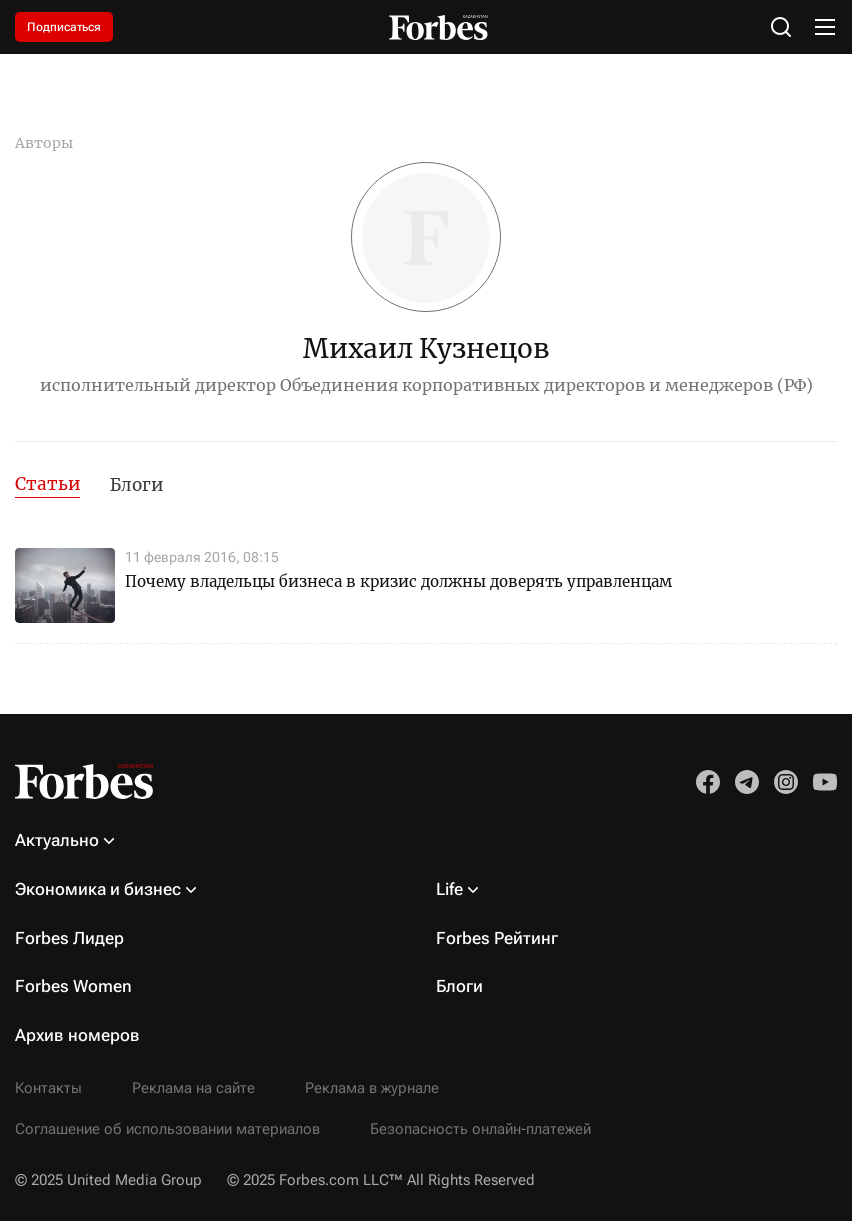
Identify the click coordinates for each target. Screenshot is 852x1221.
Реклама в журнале (372, 1088)
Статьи (47, 484)
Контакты (48, 1088)
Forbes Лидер (69, 938)
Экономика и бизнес (98, 889)
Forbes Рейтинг (497, 938)
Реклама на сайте (193, 1088)
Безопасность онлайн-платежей (480, 1129)
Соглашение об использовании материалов (167, 1129)
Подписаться (64, 27)
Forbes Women (73, 986)
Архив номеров (77, 1035)
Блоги (136, 485)
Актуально (57, 840)
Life (449, 889)
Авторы (44, 143)
